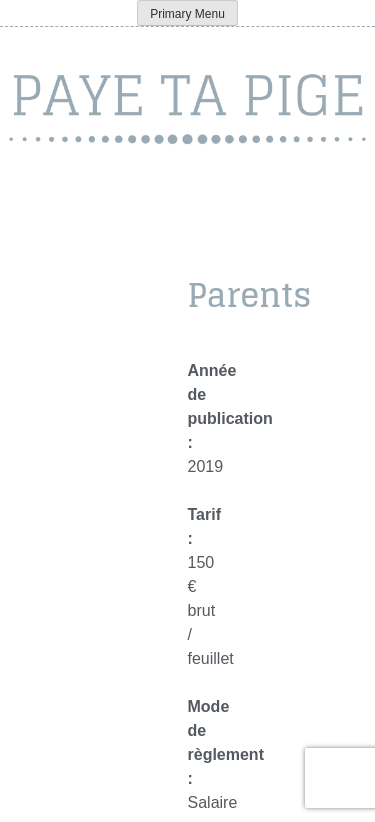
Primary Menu (187, 14)
